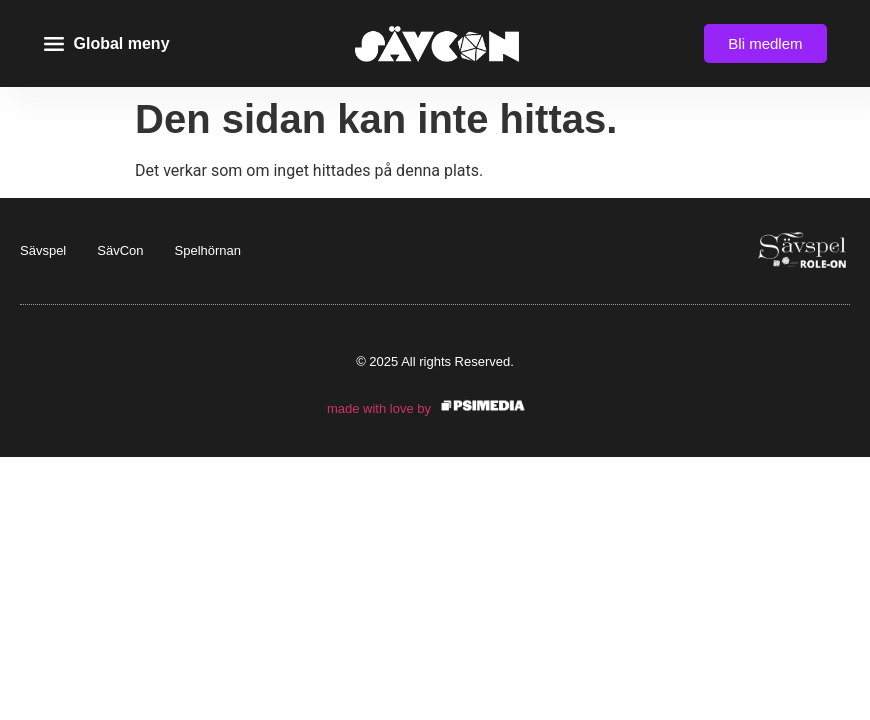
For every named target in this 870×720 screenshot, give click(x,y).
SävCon (120, 250)
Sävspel (43, 250)
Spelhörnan (208, 250)
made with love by (379, 408)
